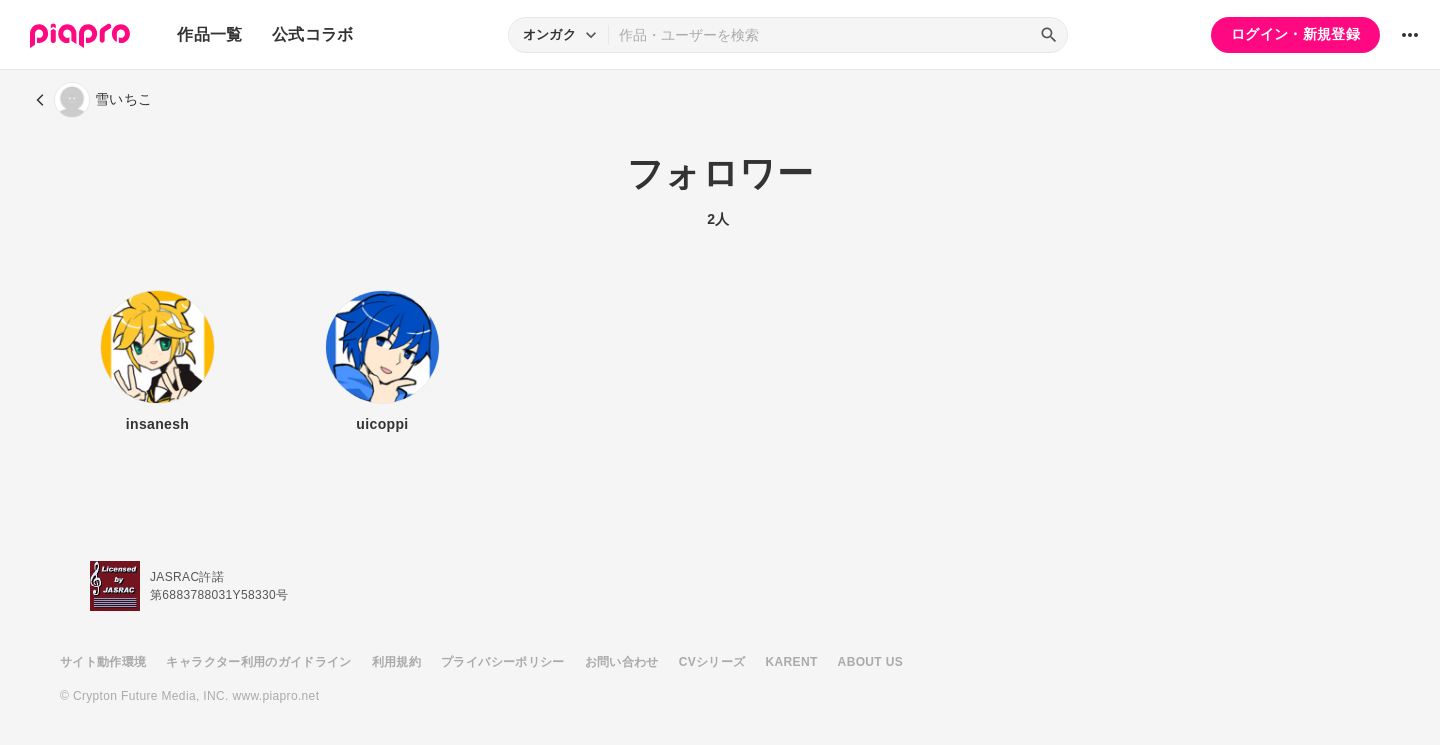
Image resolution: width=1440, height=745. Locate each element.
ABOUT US (870, 662)
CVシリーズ (712, 662)
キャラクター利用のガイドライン (258, 662)
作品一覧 (209, 34)
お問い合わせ (622, 662)
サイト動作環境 (103, 662)
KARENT (792, 662)
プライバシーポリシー (503, 662)
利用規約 (396, 662)
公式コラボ (313, 34)
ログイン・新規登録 (1295, 34)
